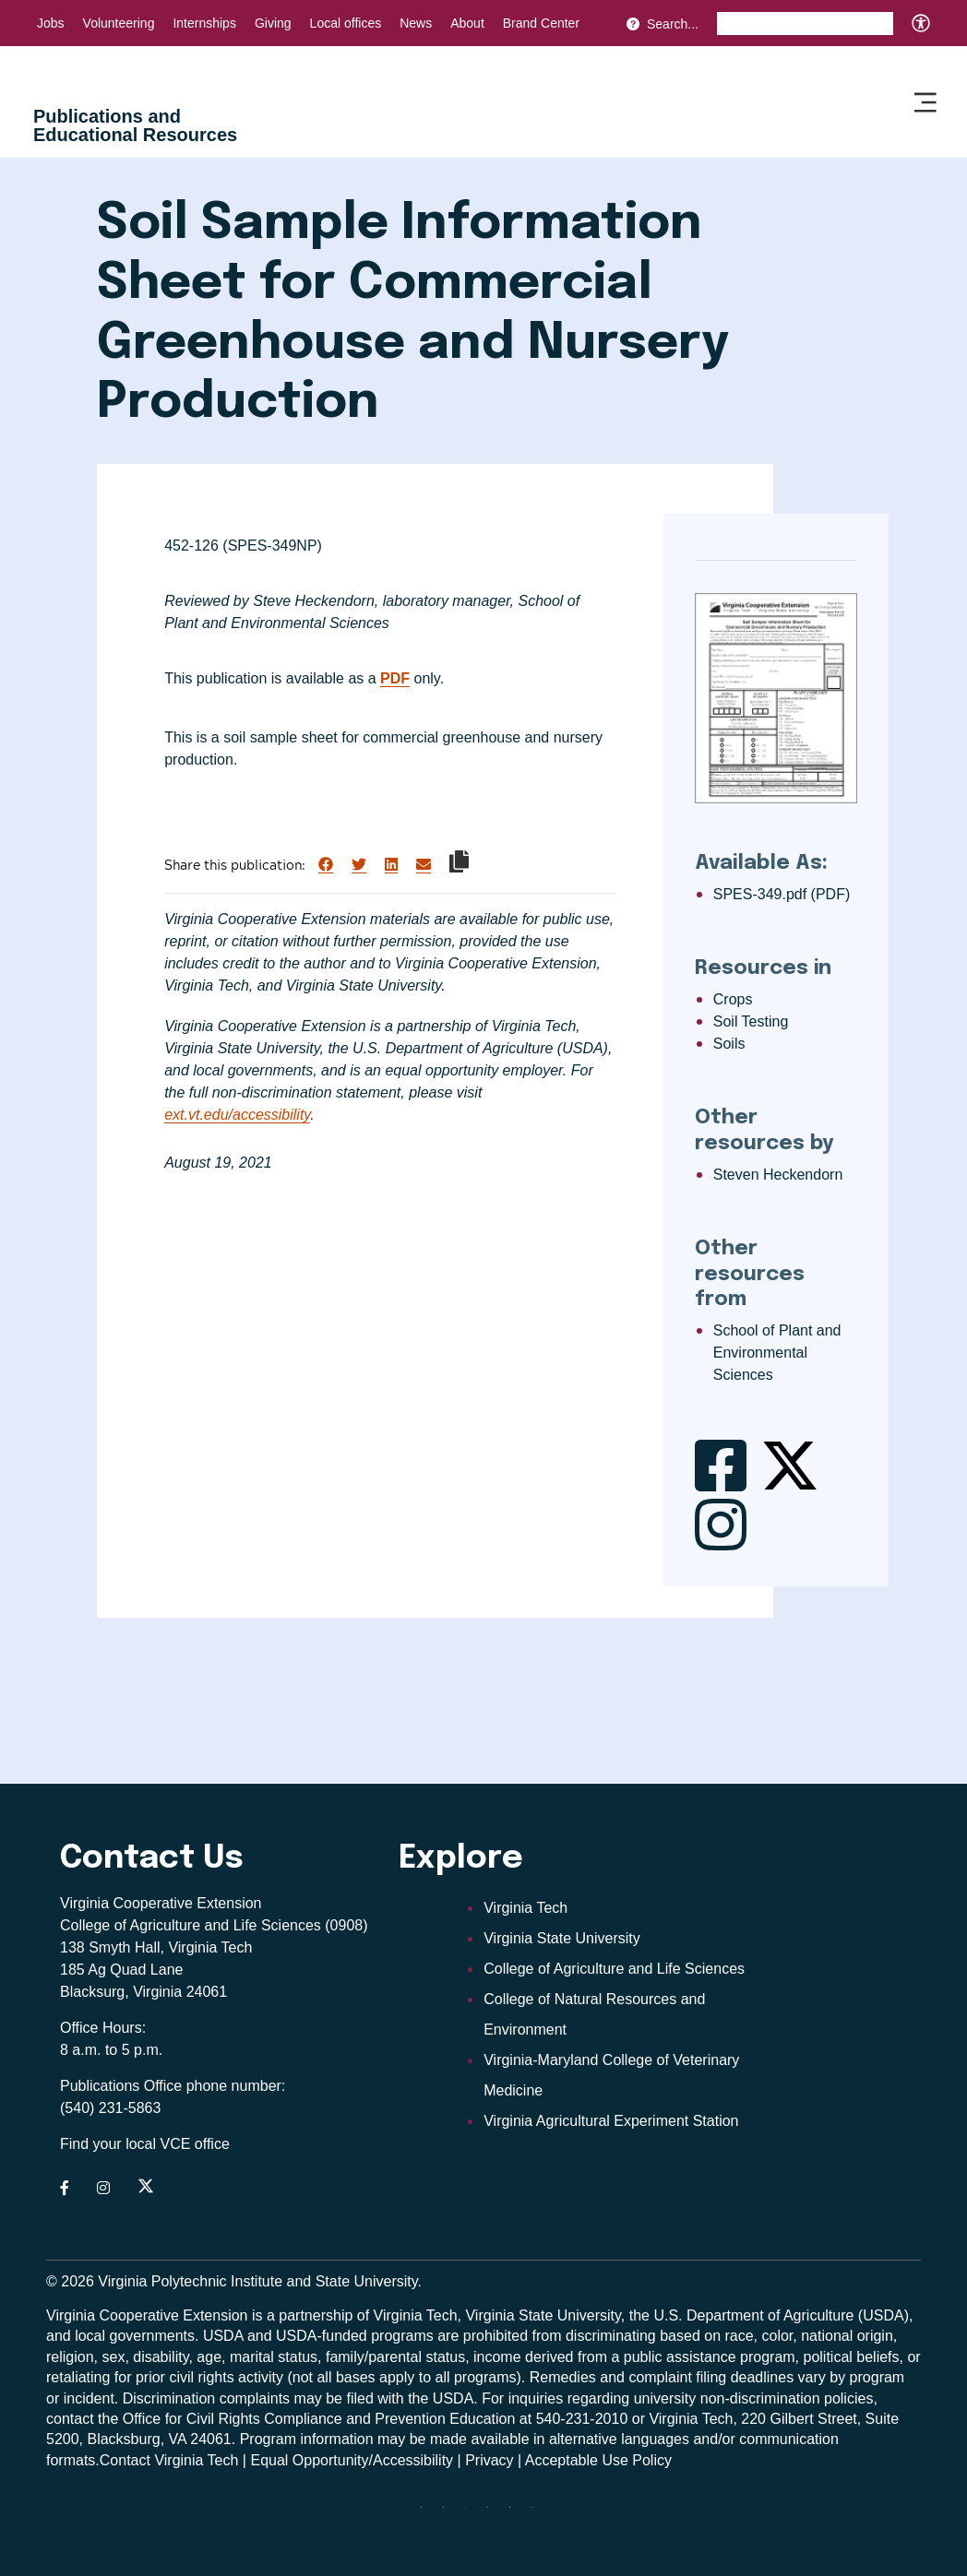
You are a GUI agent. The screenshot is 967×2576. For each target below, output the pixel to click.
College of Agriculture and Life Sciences (614, 1969)
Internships (204, 23)
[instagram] (494, 2514)
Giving (273, 23)
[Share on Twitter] (359, 865)
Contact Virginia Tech (169, 2460)
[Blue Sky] (428, 2514)
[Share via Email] (423, 865)
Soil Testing (751, 1021)
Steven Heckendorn (778, 1174)
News (416, 23)
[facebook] (450, 2514)
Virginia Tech (525, 1908)
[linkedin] (516, 2514)
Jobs (51, 23)
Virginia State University (562, 1938)
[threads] (472, 2514)
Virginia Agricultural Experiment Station (611, 2121)
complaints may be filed (297, 2398)
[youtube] (538, 2514)
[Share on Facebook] (325, 865)
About (467, 23)
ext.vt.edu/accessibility (237, 1114)
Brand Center (541, 23)
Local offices (346, 23)
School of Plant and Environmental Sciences (777, 1353)
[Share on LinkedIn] (391, 865)
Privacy (489, 2460)
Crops (733, 999)
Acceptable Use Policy (598, 2460)
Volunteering (119, 23)
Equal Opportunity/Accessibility (351, 2460)
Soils (729, 1043)
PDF (395, 678)
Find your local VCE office (145, 2144)
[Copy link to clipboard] (459, 861)
